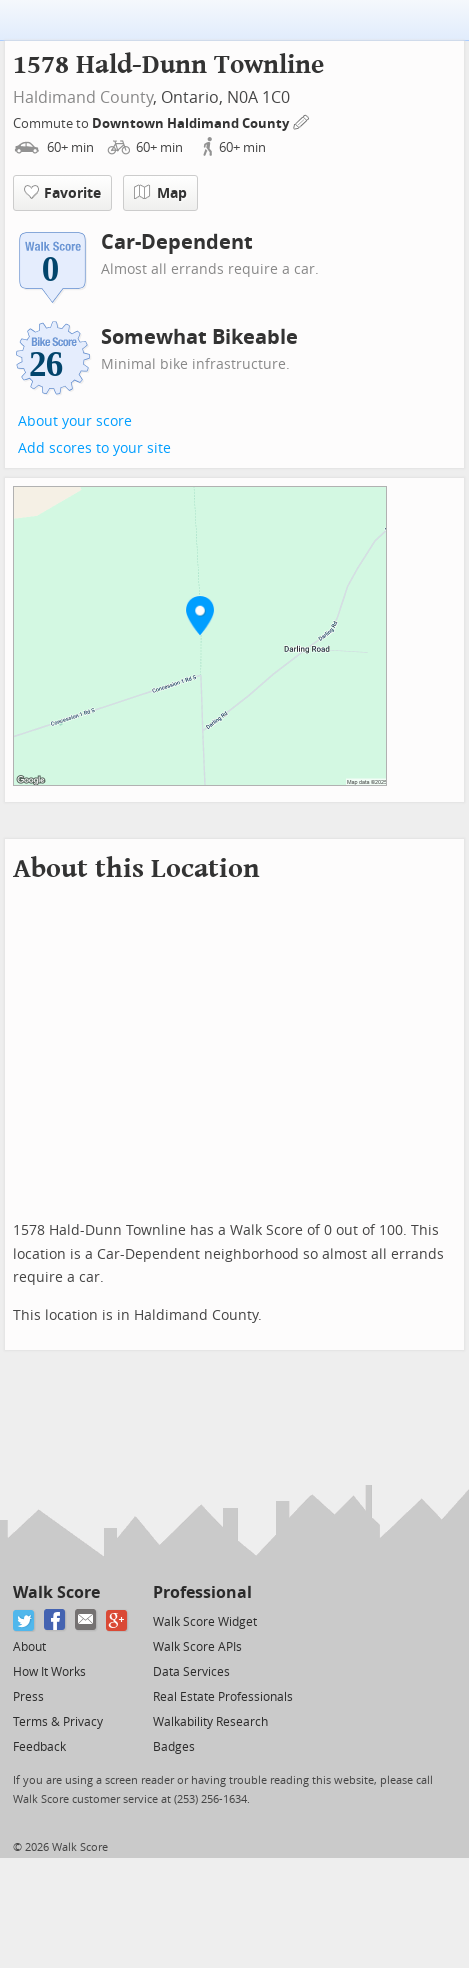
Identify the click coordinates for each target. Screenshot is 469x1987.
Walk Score (56, 1592)
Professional (202, 1592)
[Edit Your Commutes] (302, 120)
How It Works (49, 1672)
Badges (174, 1747)
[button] (200, 615)
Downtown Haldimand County (192, 123)
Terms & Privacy (58, 1722)
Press (28, 1697)
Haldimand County (83, 97)
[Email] (86, 1620)
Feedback (39, 1747)
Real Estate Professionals (223, 1697)
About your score (75, 421)
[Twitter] (24, 1620)
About (29, 1647)
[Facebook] (55, 1620)
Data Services (191, 1672)
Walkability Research (210, 1722)
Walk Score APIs (197, 1647)
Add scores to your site (94, 448)
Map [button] (160, 193)
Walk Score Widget (205, 1622)
